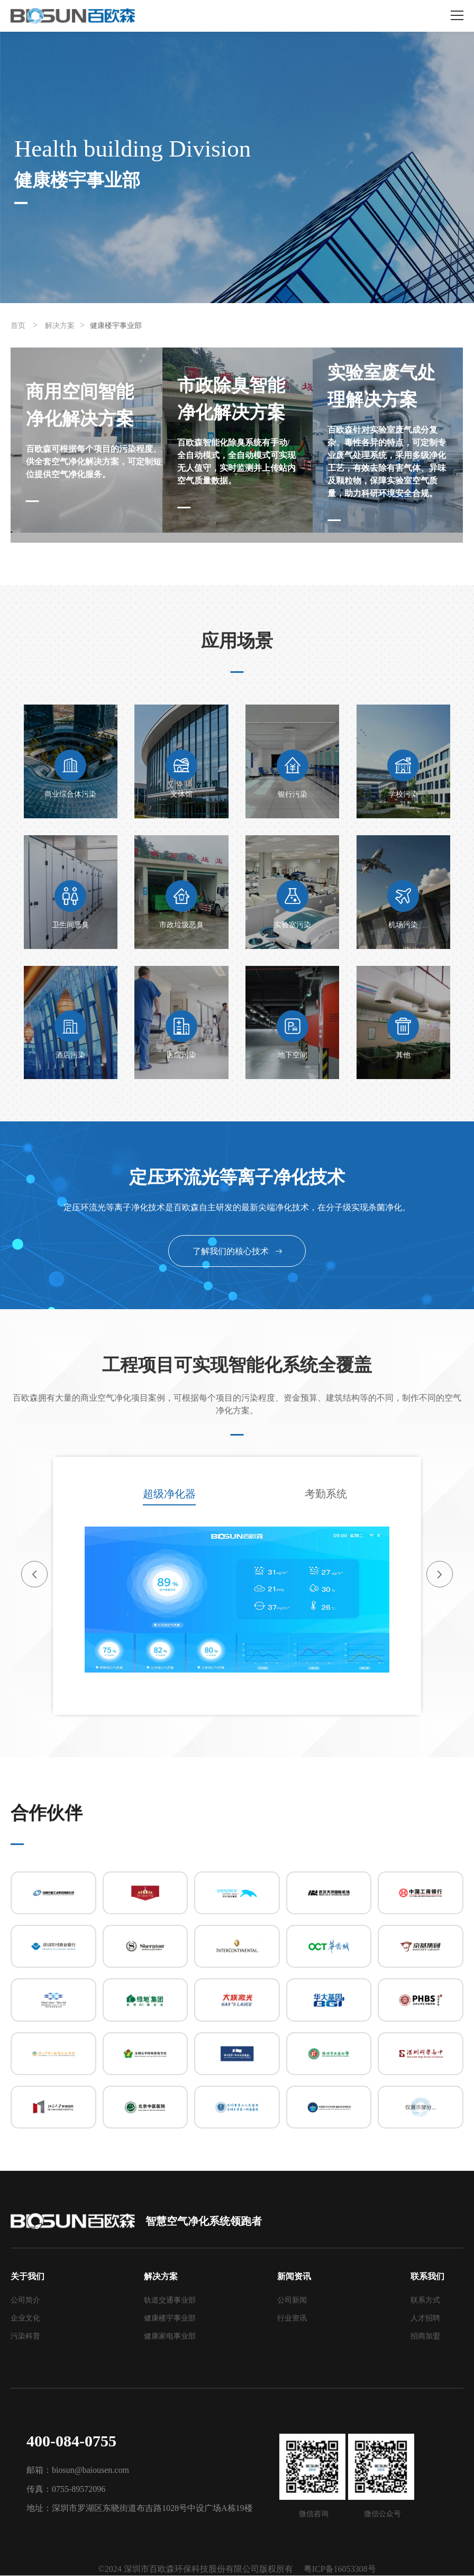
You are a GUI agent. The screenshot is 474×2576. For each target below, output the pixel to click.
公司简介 (25, 2301)
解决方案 (60, 326)
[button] (34, 1574)
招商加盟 (425, 2337)
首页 (18, 326)
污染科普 (25, 2337)
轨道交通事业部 (170, 2301)
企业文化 (25, 2319)
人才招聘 (425, 2319)
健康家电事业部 (170, 2337)
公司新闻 (292, 2301)
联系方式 (425, 2301)
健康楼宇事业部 (116, 326)
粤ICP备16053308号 (340, 2569)
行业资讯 (292, 2319)
